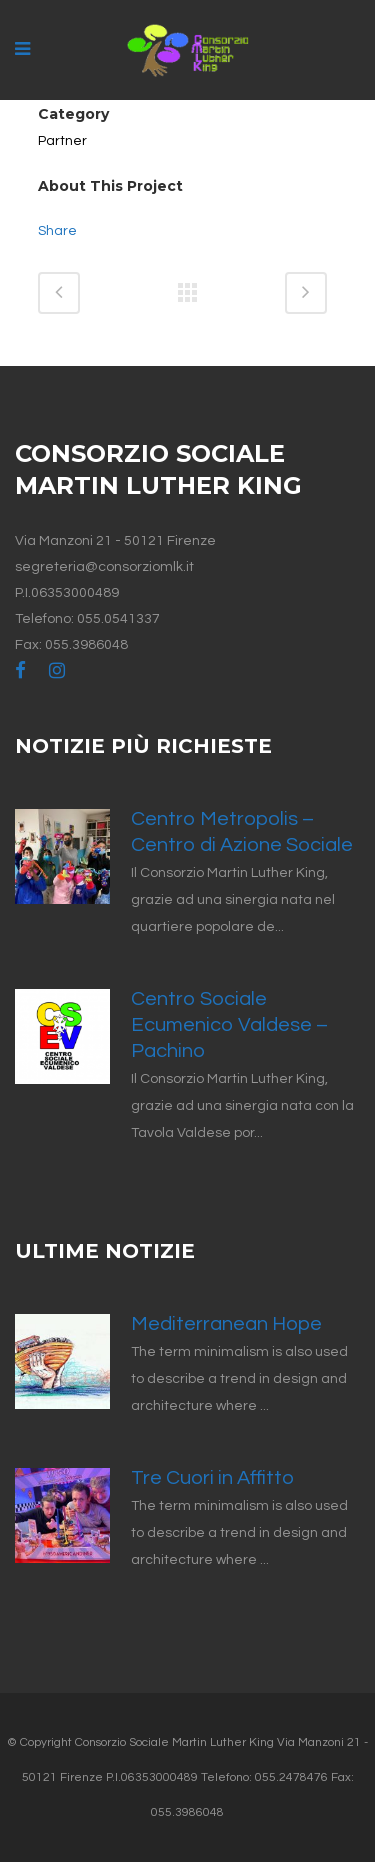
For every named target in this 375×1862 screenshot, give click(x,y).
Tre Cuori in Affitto (212, 1478)
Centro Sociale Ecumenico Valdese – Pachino (229, 1025)
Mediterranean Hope (226, 1324)
